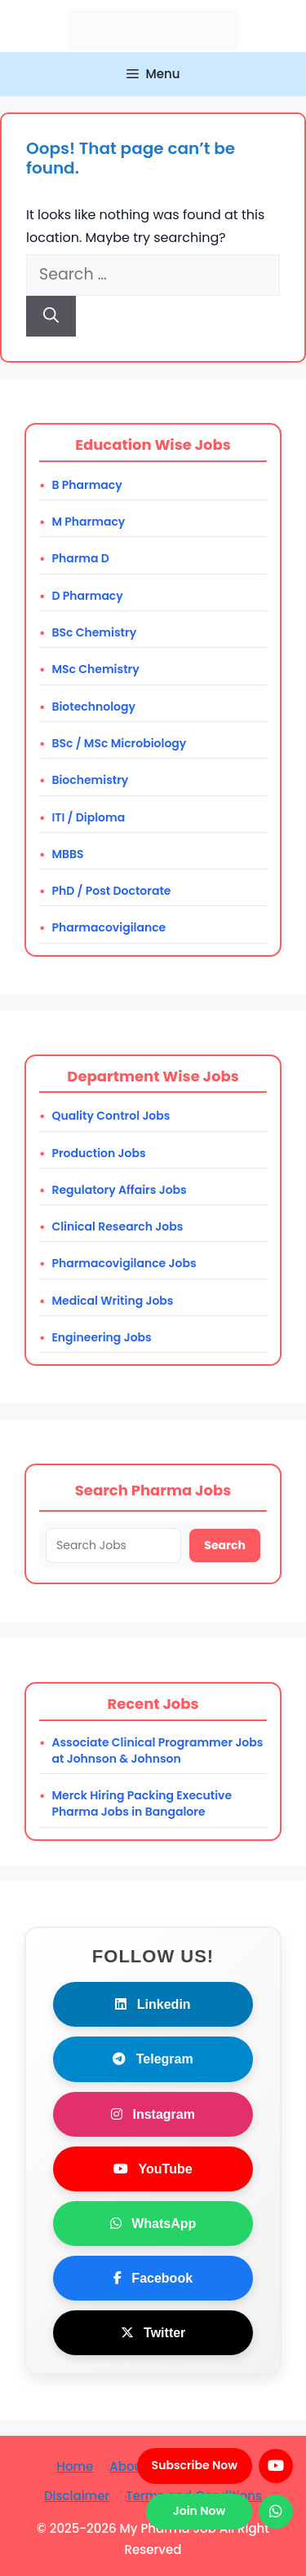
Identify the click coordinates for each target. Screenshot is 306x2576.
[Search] (51, 316)
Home (74, 2466)
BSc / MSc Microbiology (118, 743)
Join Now (199, 2511)
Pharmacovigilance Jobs (123, 1263)
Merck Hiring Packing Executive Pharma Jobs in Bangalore (141, 1803)
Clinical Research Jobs (117, 1226)
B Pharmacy (86, 485)
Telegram (153, 2059)
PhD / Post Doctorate (111, 891)
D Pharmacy (86, 596)
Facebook (153, 2278)
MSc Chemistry (95, 669)
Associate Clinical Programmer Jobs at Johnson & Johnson (157, 1750)
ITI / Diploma (88, 817)
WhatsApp (153, 2223)
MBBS (67, 854)
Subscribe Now (194, 2465)
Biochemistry (89, 780)
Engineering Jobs (101, 1337)
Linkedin (152, 2004)
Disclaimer (76, 2495)
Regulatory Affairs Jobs (118, 1190)
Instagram (153, 2114)
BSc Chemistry (93, 632)
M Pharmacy (88, 521)
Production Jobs (98, 1153)
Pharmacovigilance (108, 927)
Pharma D (80, 558)
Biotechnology (93, 706)
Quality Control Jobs (110, 1115)
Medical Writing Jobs (112, 1300)
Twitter (153, 2333)
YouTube (152, 2169)
